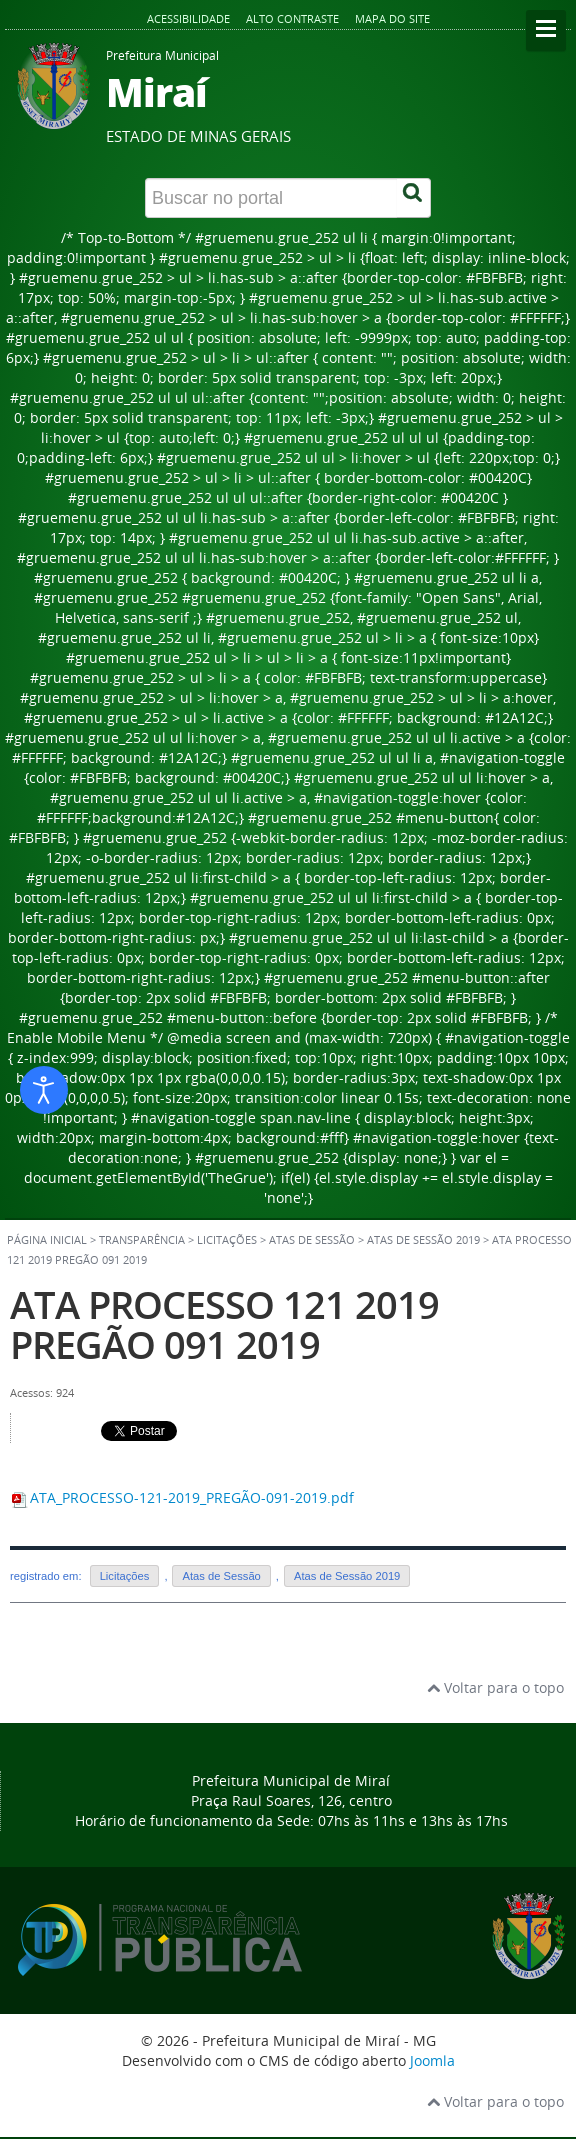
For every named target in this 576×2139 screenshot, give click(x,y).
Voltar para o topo (495, 1687)
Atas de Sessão (221, 1576)
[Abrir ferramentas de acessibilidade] (44, 1090)
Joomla (432, 2060)
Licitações (125, 1576)
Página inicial (47, 1240)
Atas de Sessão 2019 (423, 1240)
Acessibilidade (188, 18)
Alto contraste (292, 18)
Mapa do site (392, 18)
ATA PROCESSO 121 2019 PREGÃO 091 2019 (224, 1324)
